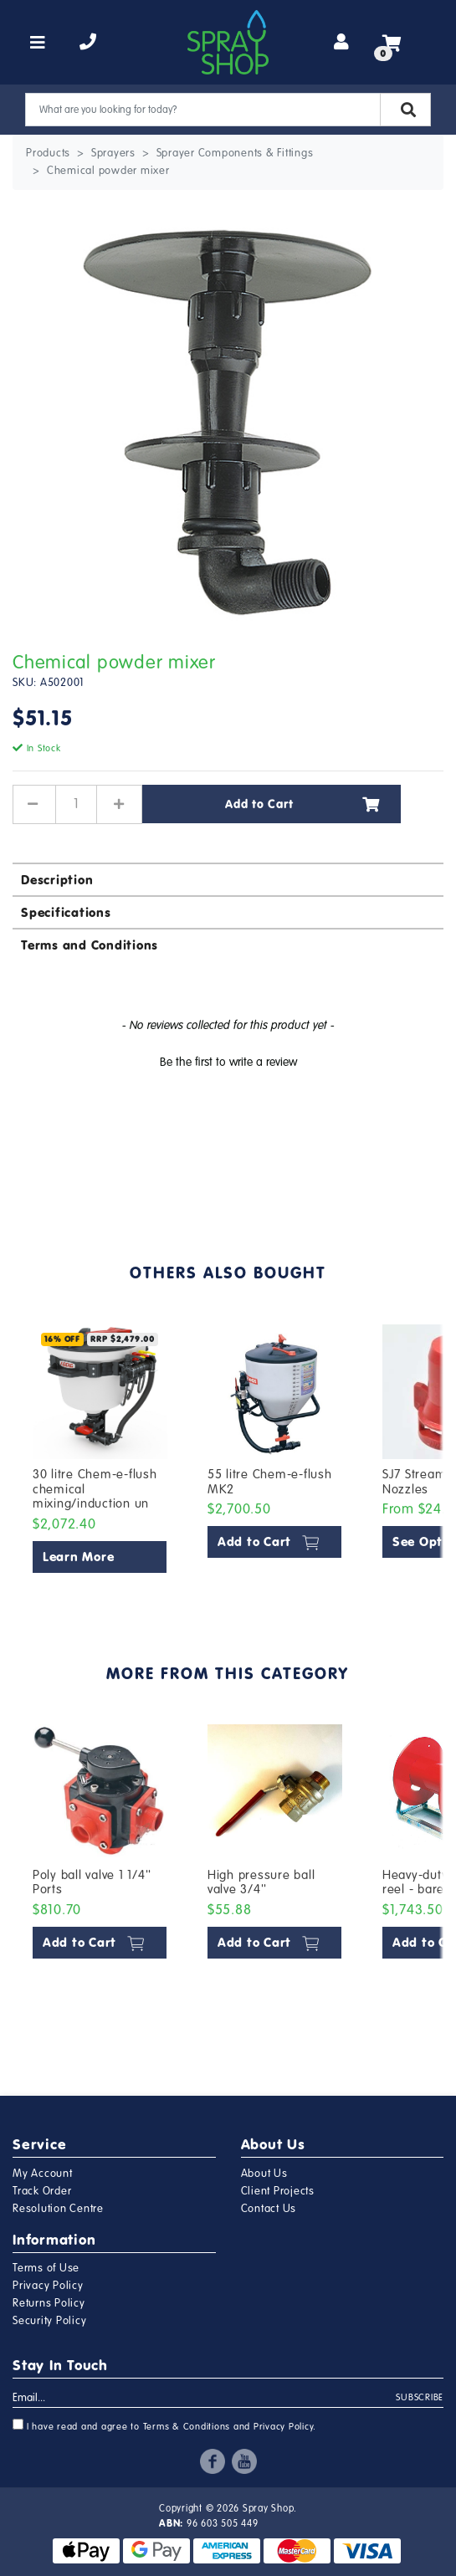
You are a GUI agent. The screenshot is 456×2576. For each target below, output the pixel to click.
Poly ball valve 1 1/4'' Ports (92, 1882)
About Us (264, 2173)
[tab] (228, 879)
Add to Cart (302, 804)
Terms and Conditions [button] (89, 945)
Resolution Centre (58, 2208)
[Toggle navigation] (38, 42)
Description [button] (57, 880)
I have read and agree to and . (164, 2425)
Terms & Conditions (187, 2426)
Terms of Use (46, 2268)
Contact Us (269, 2208)
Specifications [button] (66, 912)
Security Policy (49, 2321)
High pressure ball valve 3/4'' (261, 1882)
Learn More (79, 1557)
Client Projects (278, 2191)
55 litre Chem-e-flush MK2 (270, 1482)
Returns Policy (49, 2303)
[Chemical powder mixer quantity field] (76, 804)
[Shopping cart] (392, 42)
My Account (43, 2173)
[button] (228, 1060)
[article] (100, 1452)
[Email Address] (205, 2398)
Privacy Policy (48, 2285)
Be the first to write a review (228, 1062)
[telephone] (88, 42)
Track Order (42, 2191)
